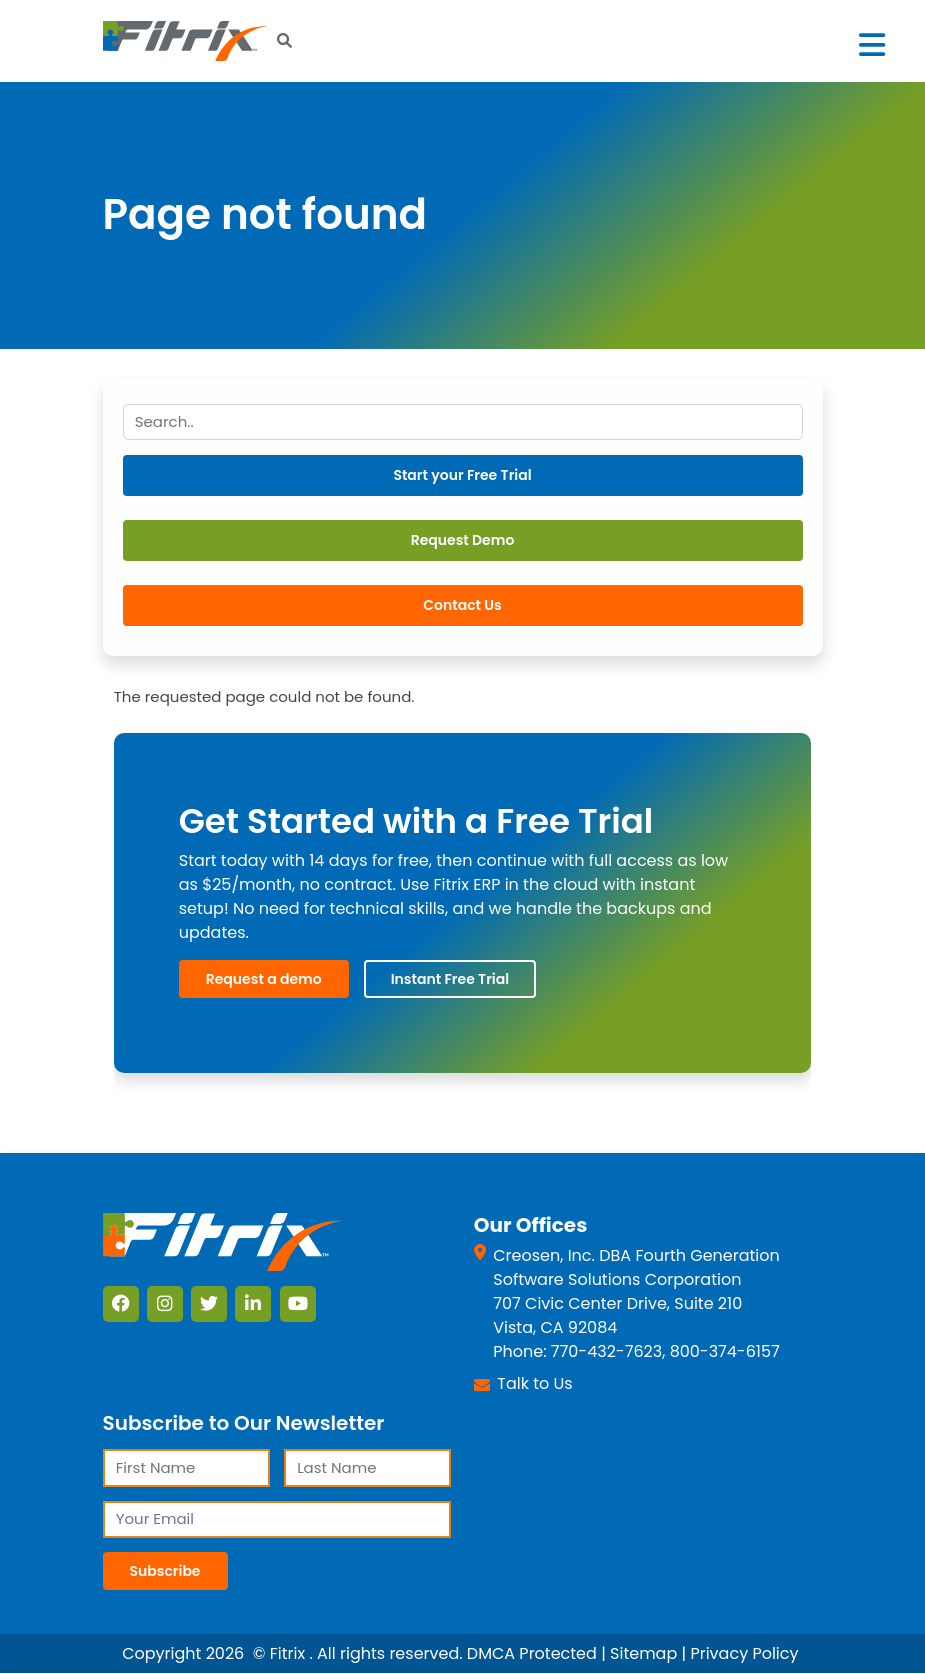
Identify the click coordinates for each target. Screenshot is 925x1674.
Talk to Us (534, 1383)
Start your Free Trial (462, 475)
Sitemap (643, 1653)
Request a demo (264, 979)
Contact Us (462, 605)
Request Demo (463, 540)
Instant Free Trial (450, 979)
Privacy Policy (744, 1653)
